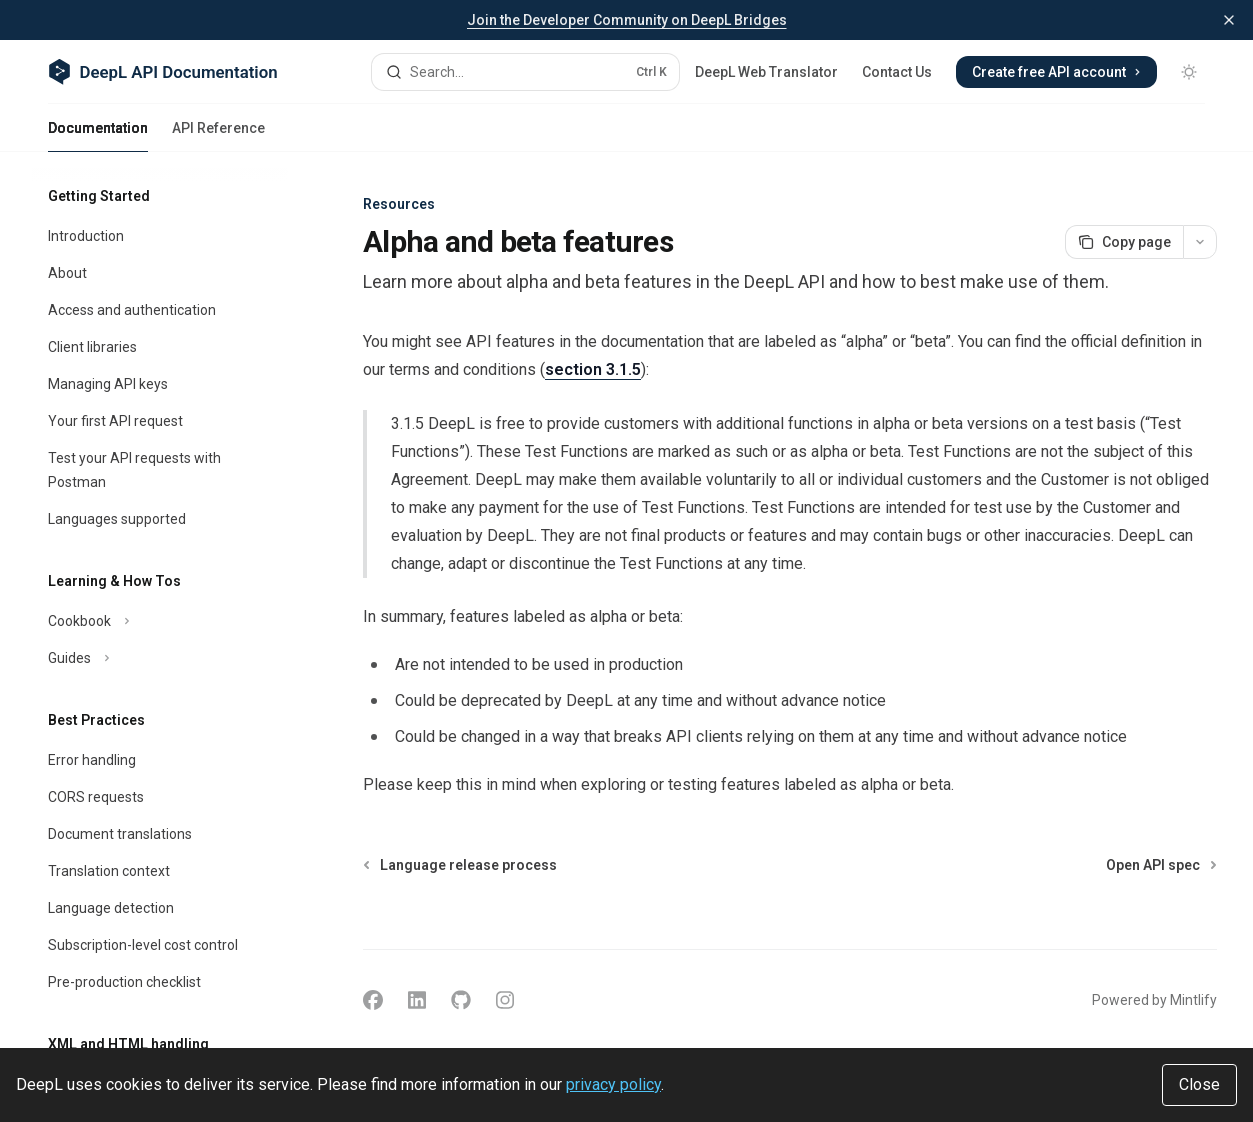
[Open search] (526, 72)
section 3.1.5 (593, 369)
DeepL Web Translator (766, 72)
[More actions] (1200, 242)
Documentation (98, 136)
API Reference (218, 136)
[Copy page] (1124, 242)
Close (1199, 1084)
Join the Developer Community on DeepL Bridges (627, 20)
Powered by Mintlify (1154, 1000)
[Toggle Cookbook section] (160, 621)
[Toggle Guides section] (160, 658)
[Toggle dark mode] (1189, 72)
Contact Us (897, 72)
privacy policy (613, 1084)
